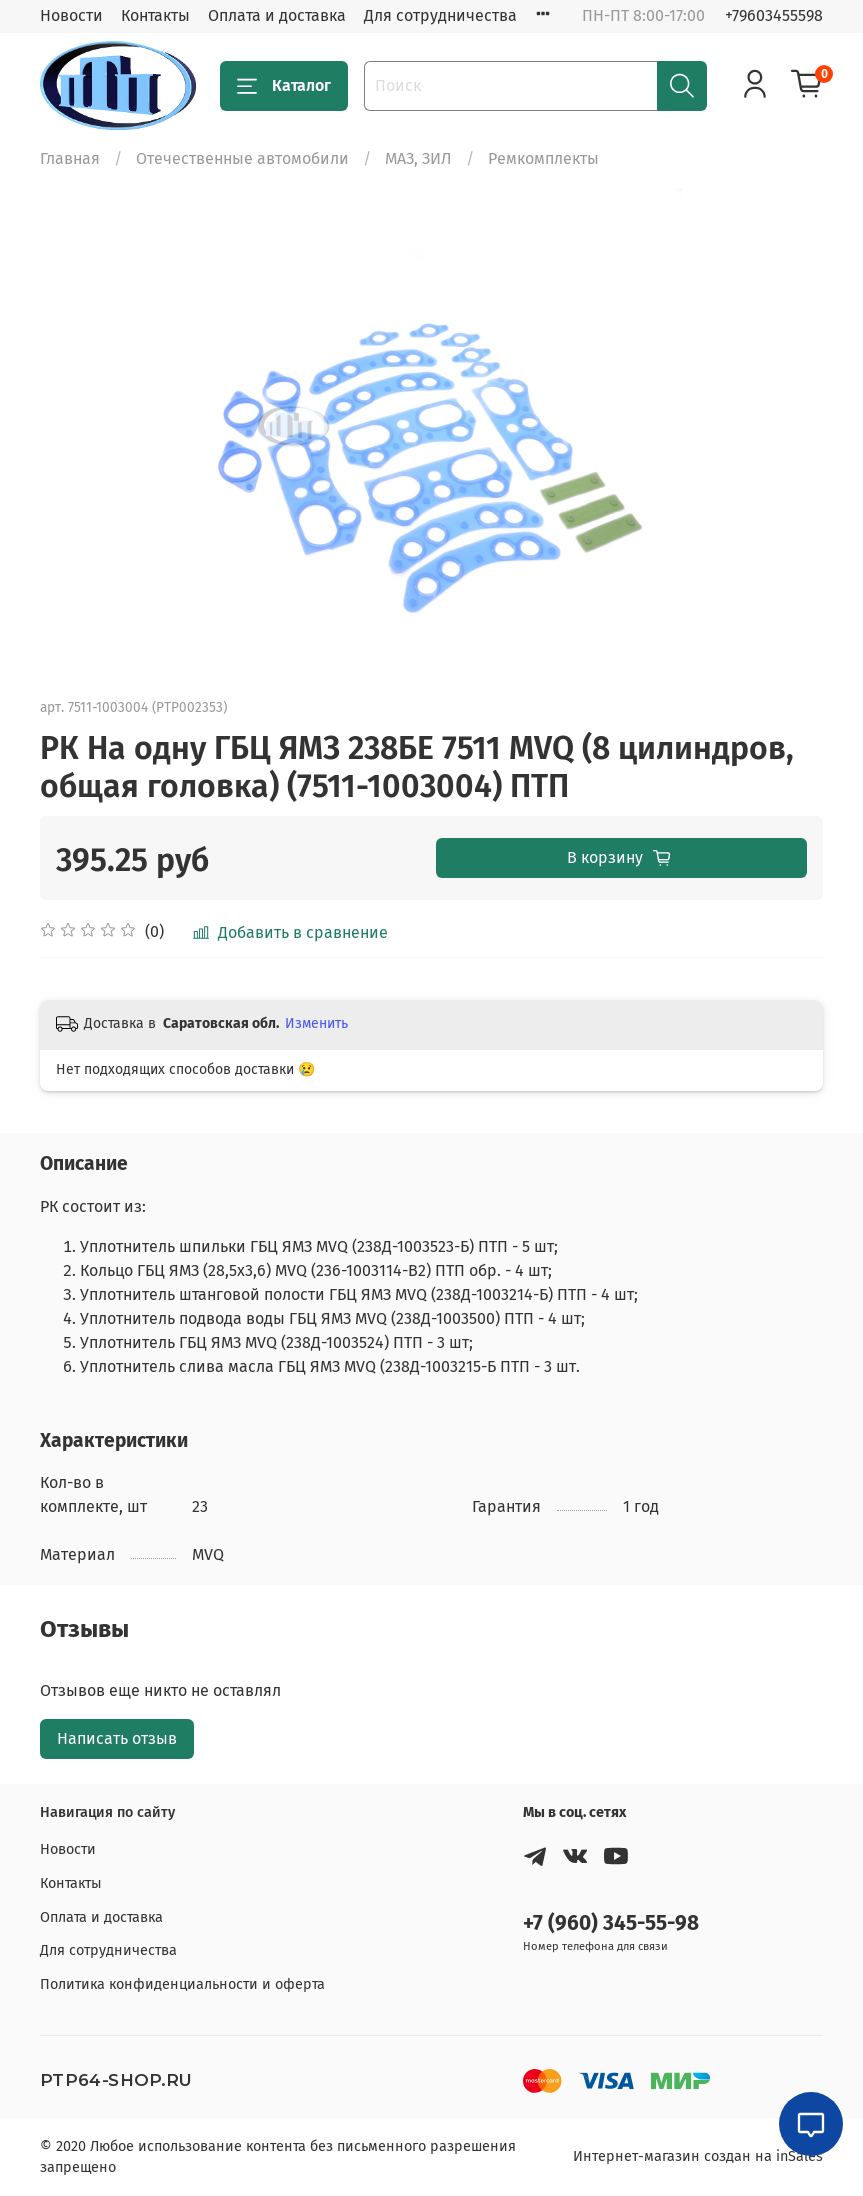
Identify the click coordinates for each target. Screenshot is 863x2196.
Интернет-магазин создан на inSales (698, 2156)
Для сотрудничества (440, 15)
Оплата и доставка (277, 15)
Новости (71, 15)
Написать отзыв (117, 1738)
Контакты (155, 15)
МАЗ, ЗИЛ (418, 158)
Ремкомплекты (543, 158)
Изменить (316, 1023)
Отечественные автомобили (242, 158)
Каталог (284, 86)
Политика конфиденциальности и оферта (182, 1984)
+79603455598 (774, 15)
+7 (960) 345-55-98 (611, 1923)
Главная (70, 158)
